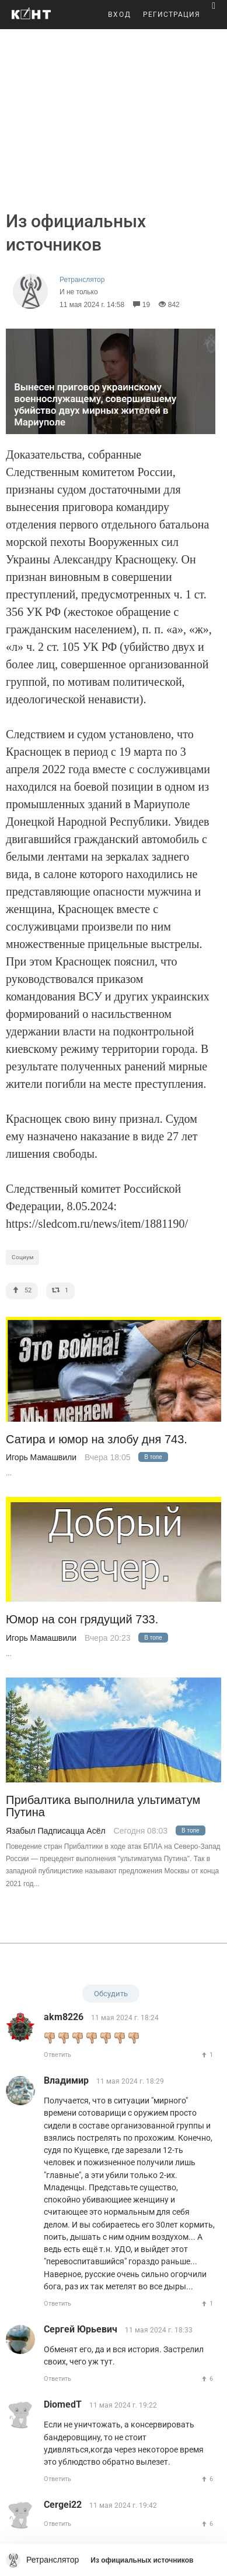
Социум (22, 1257)
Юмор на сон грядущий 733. (82, 1619)
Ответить (57, 2055)
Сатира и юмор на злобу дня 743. (96, 1439)
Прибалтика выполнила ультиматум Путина (103, 1806)
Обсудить (111, 1993)
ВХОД (119, 14)
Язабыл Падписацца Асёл (56, 1830)
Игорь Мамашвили (41, 1457)
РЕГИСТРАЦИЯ (171, 14)
